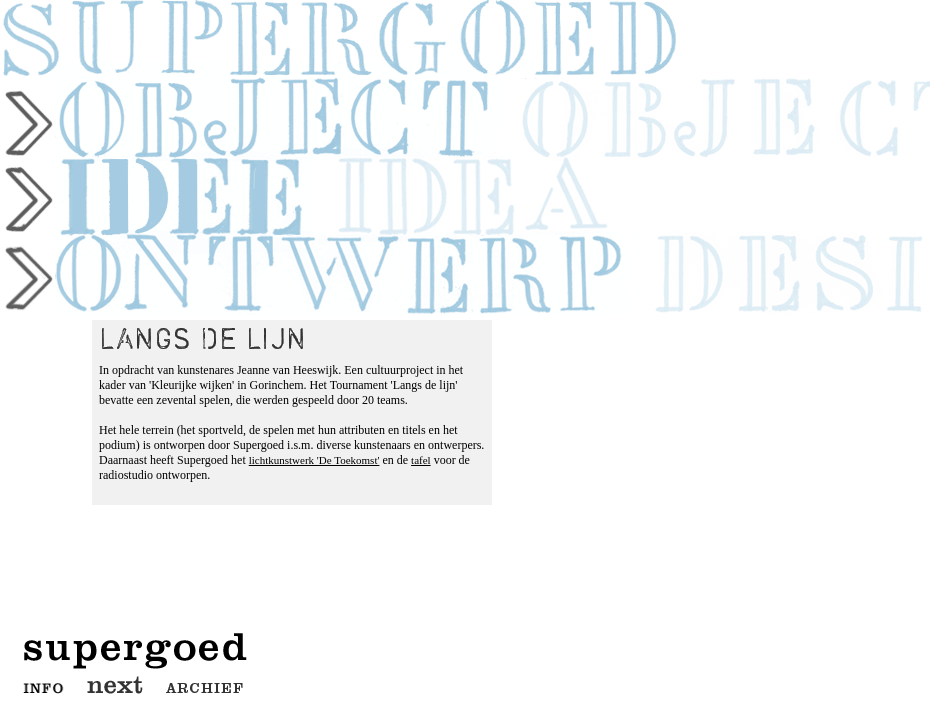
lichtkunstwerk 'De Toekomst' (314, 460)
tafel (421, 460)
